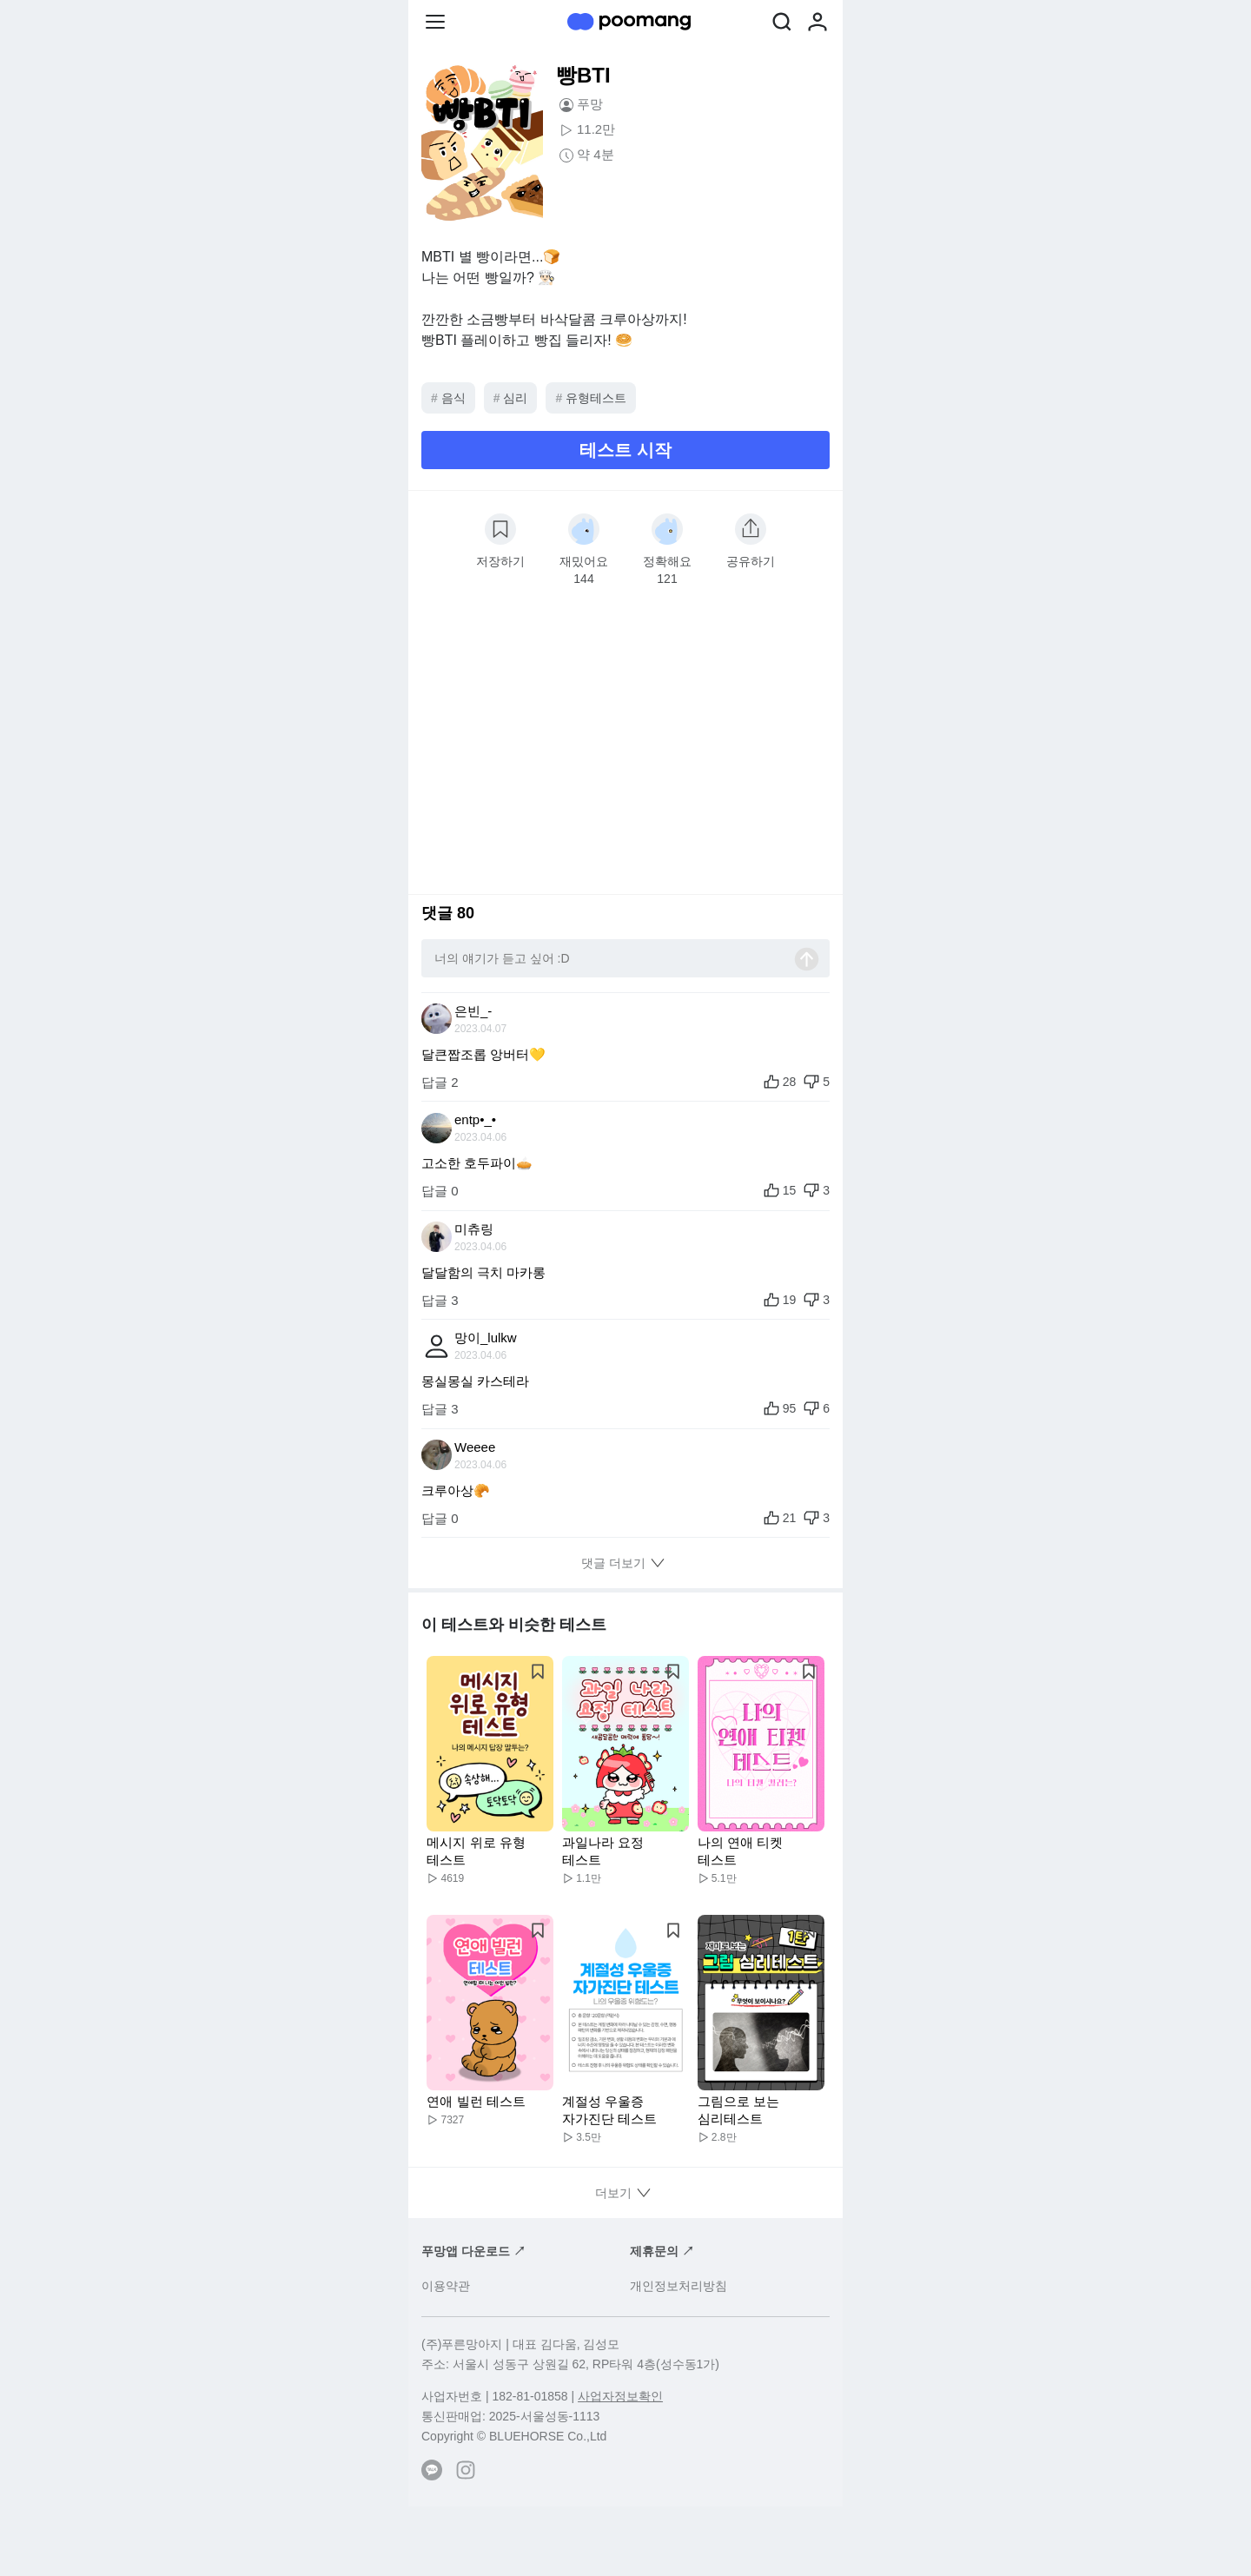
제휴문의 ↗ (662, 2251)
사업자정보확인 (620, 2396)
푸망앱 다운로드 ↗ (473, 2251)
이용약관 (445, 2286)
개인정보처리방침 (678, 2286)
